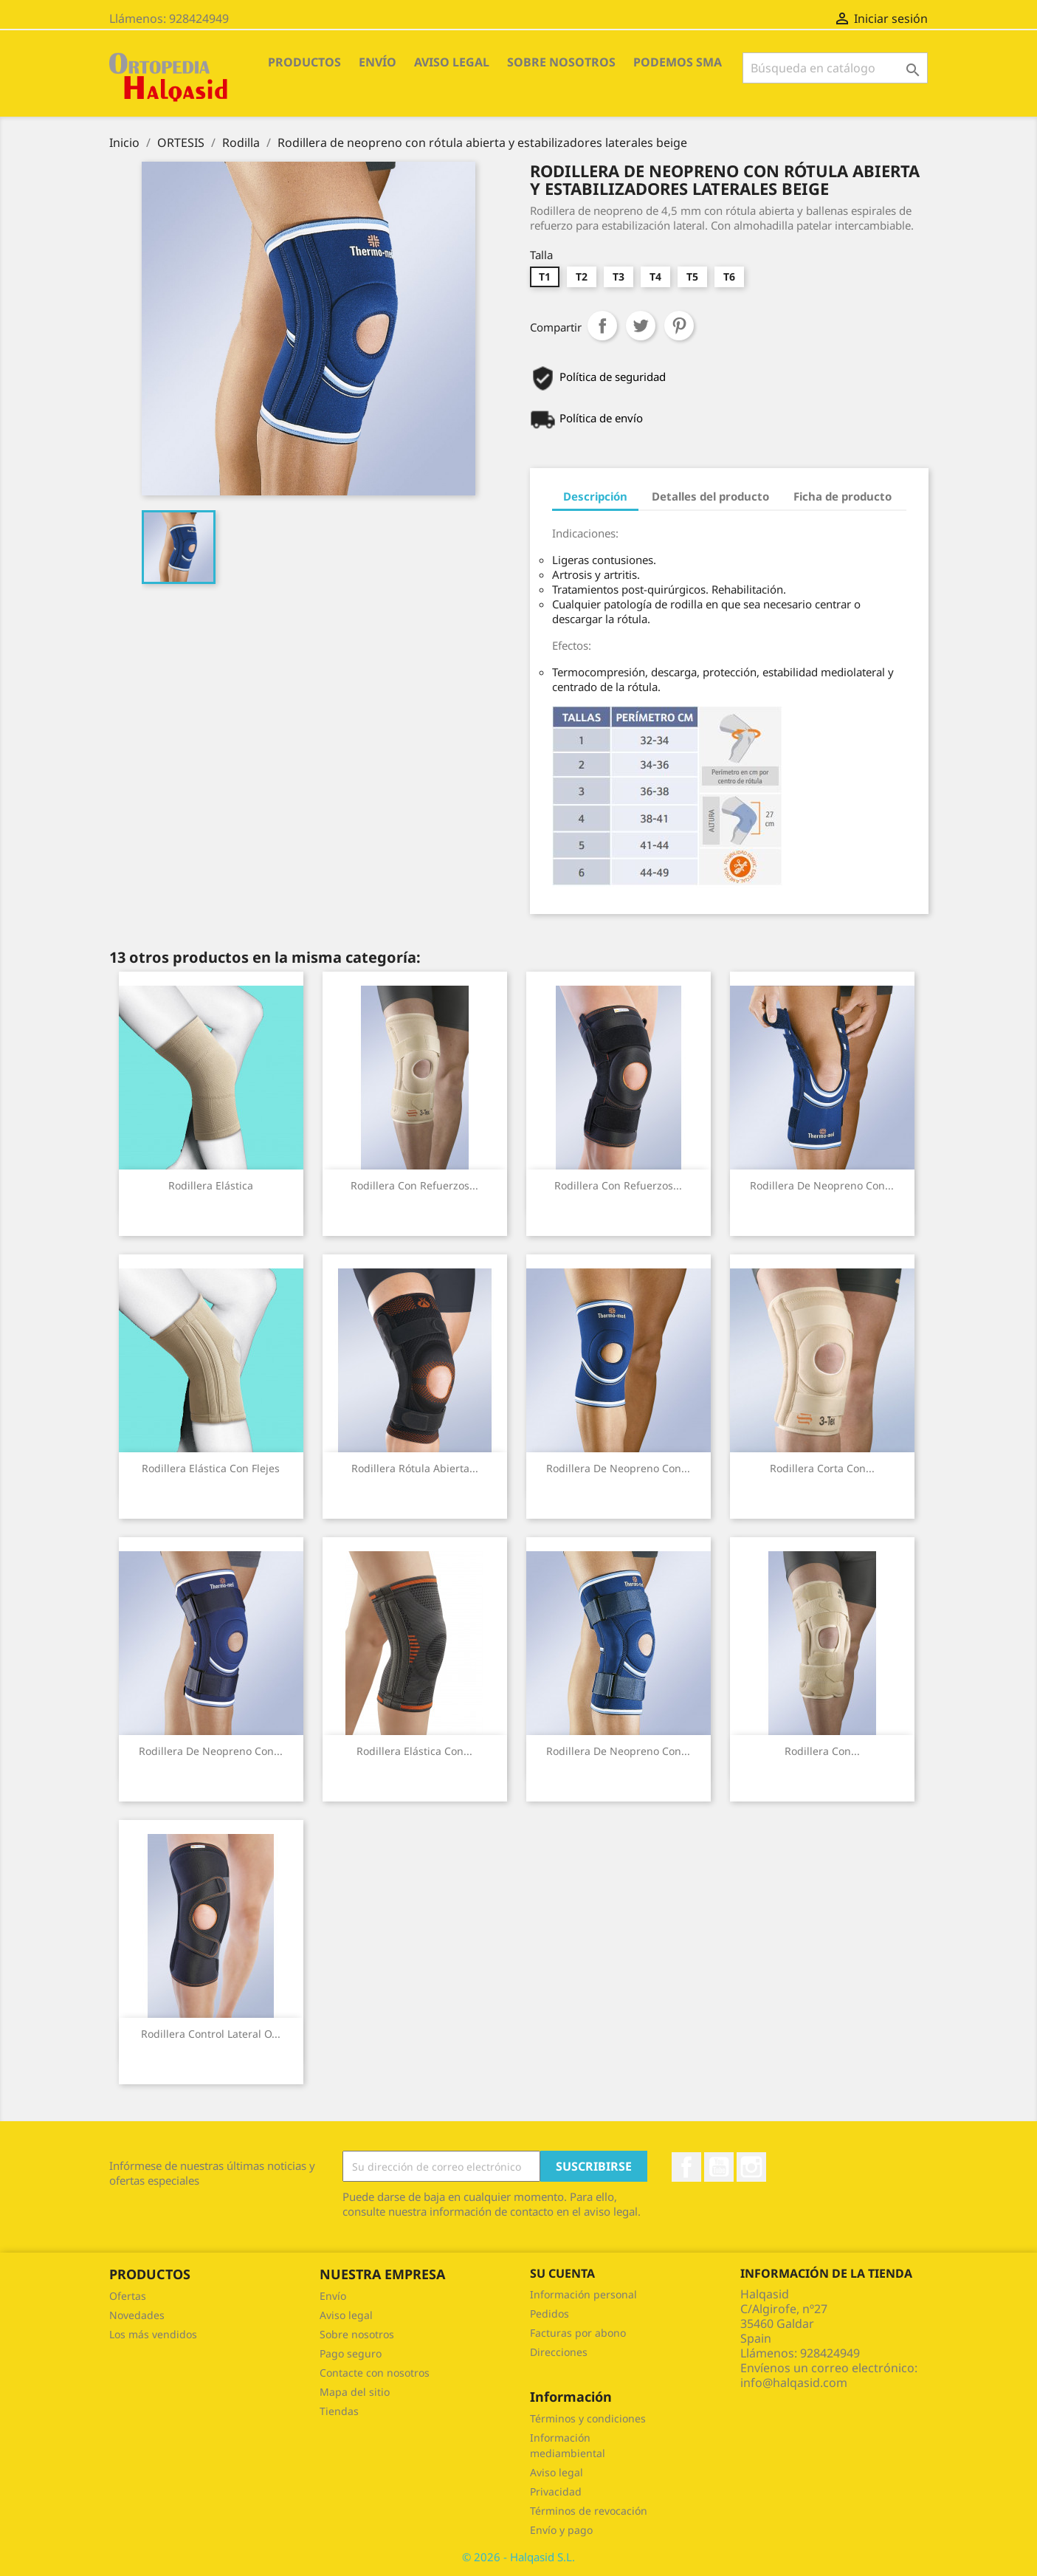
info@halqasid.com (793, 2382)
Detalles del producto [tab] (710, 496)
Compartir (602, 325)
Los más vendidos (153, 2334)
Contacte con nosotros (375, 2373)
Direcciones (559, 2352)
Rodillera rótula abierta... (414, 1468)
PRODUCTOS (304, 62)
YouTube (719, 2167)
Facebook (686, 2167)
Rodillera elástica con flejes (211, 1468)
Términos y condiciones (588, 2418)
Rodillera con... (822, 1751)
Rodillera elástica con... (414, 1751)
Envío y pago (561, 2530)
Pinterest (679, 325)
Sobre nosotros (561, 62)
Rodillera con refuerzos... (414, 1185)
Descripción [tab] (595, 496)
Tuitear (640, 325)
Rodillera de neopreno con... (822, 1185)
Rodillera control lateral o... (210, 2034)
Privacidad (556, 2491)
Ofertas (127, 2296)
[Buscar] (835, 67)
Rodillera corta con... (822, 1468)
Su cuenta (562, 2273)
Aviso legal (451, 62)
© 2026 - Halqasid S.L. (518, 2556)
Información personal (583, 2294)
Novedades (137, 2315)
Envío (377, 62)
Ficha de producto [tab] (842, 496)
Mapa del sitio (355, 2392)
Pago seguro (351, 2353)
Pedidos (549, 2314)
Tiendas (339, 2411)
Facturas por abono (578, 2333)
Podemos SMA (677, 62)
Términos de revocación (588, 2511)
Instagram (751, 2167)
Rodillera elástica (210, 1185)
